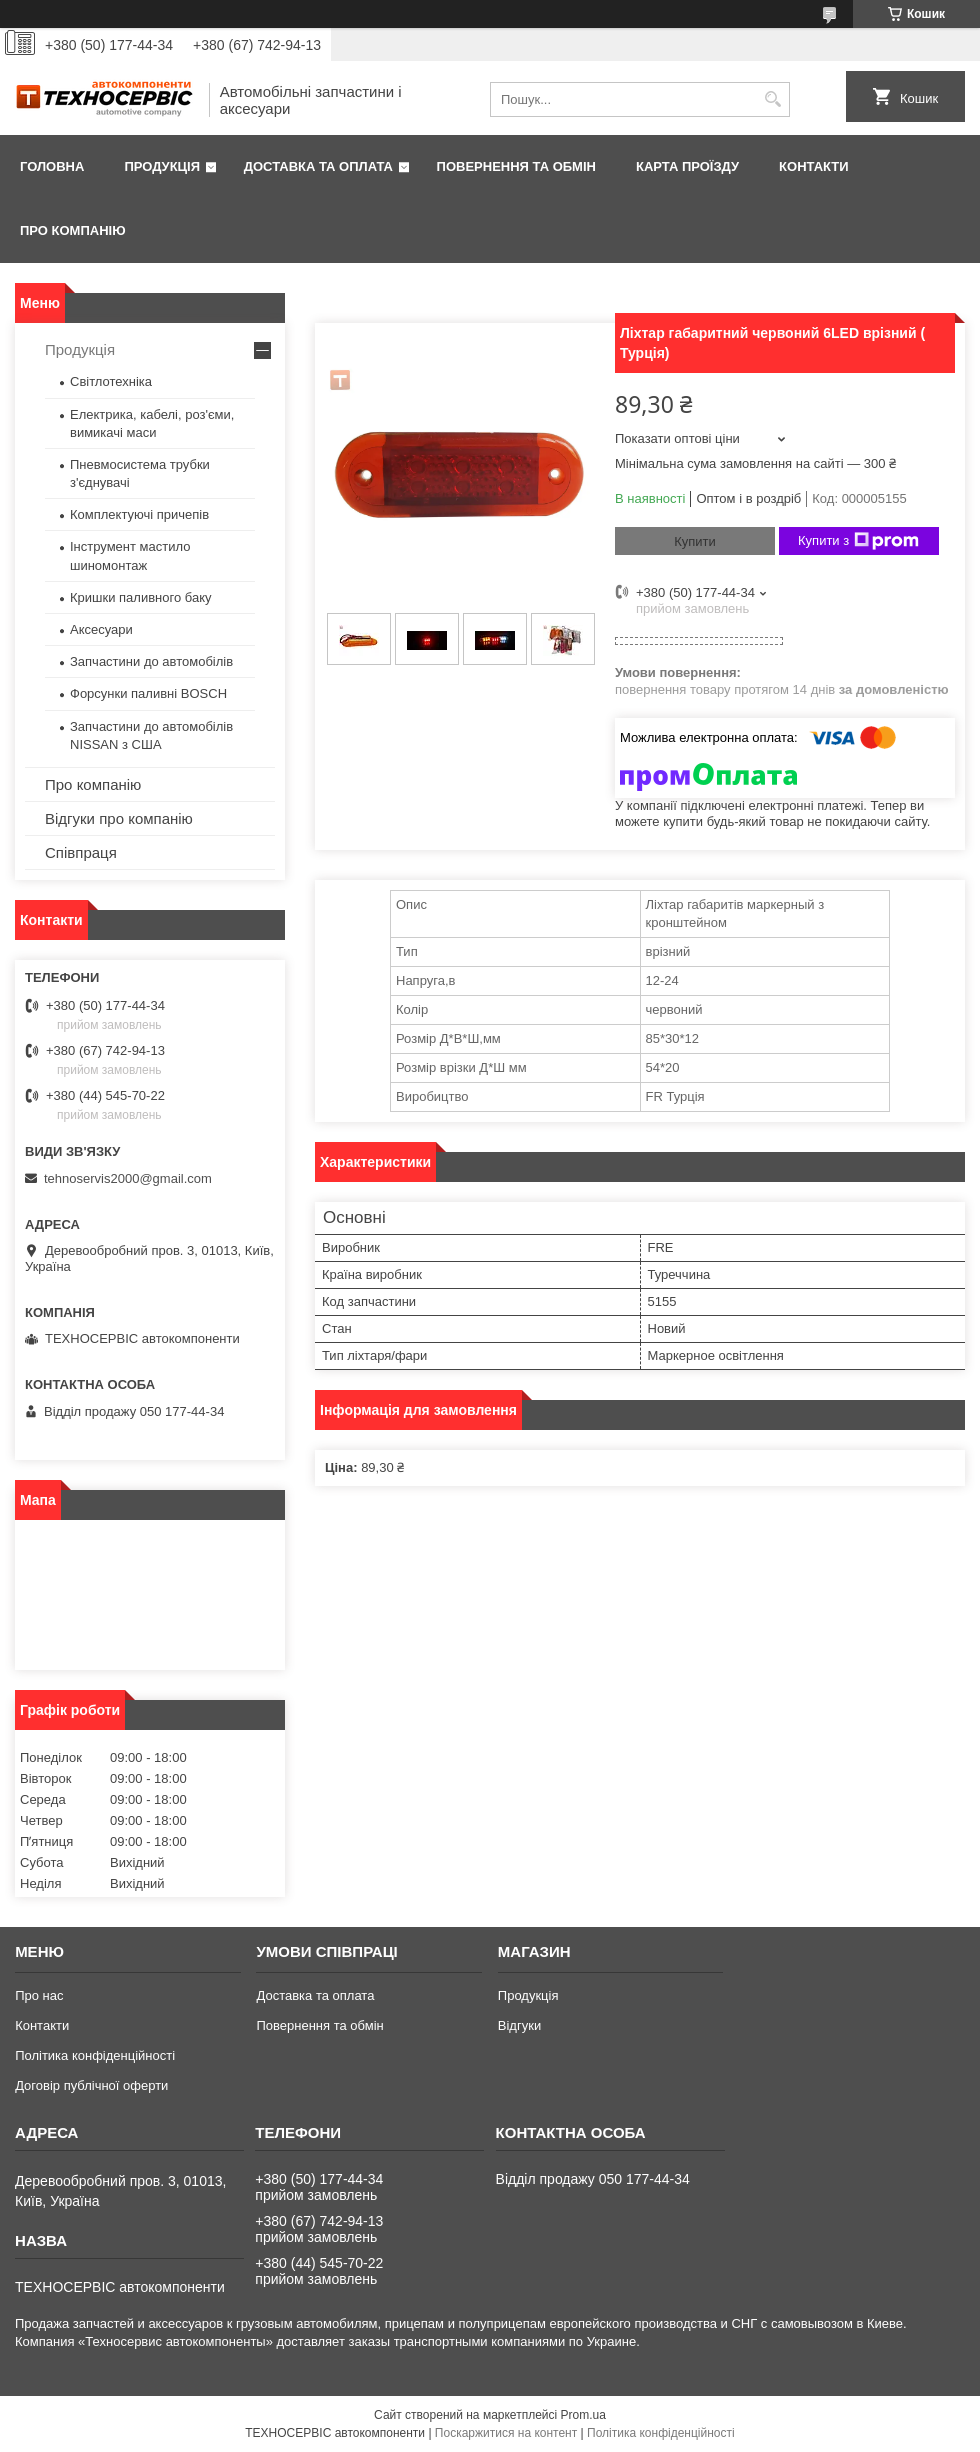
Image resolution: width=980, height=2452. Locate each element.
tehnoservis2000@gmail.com (128, 1178)
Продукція (162, 166)
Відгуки (519, 2025)
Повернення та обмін (516, 166)
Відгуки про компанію (119, 818)
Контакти (814, 166)
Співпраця (81, 852)
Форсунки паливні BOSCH (148, 693)
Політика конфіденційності (95, 2055)
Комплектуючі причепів (139, 514)
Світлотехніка (111, 381)
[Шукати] (772, 99)
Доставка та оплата (318, 166)
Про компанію (73, 230)
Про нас (39, 1995)
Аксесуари (101, 629)
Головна (52, 166)
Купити (695, 541)
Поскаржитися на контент (506, 2433)
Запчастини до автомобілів (151, 661)
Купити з (858, 541)
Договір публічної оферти (91, 2085)
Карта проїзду (687, 166)
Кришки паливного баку (141, 597)
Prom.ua (583, 2415)
